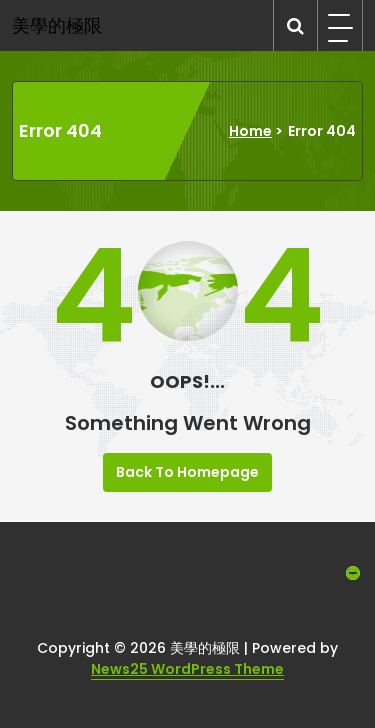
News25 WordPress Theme (187, 669)
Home (250, 131)
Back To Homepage (187, 472)
